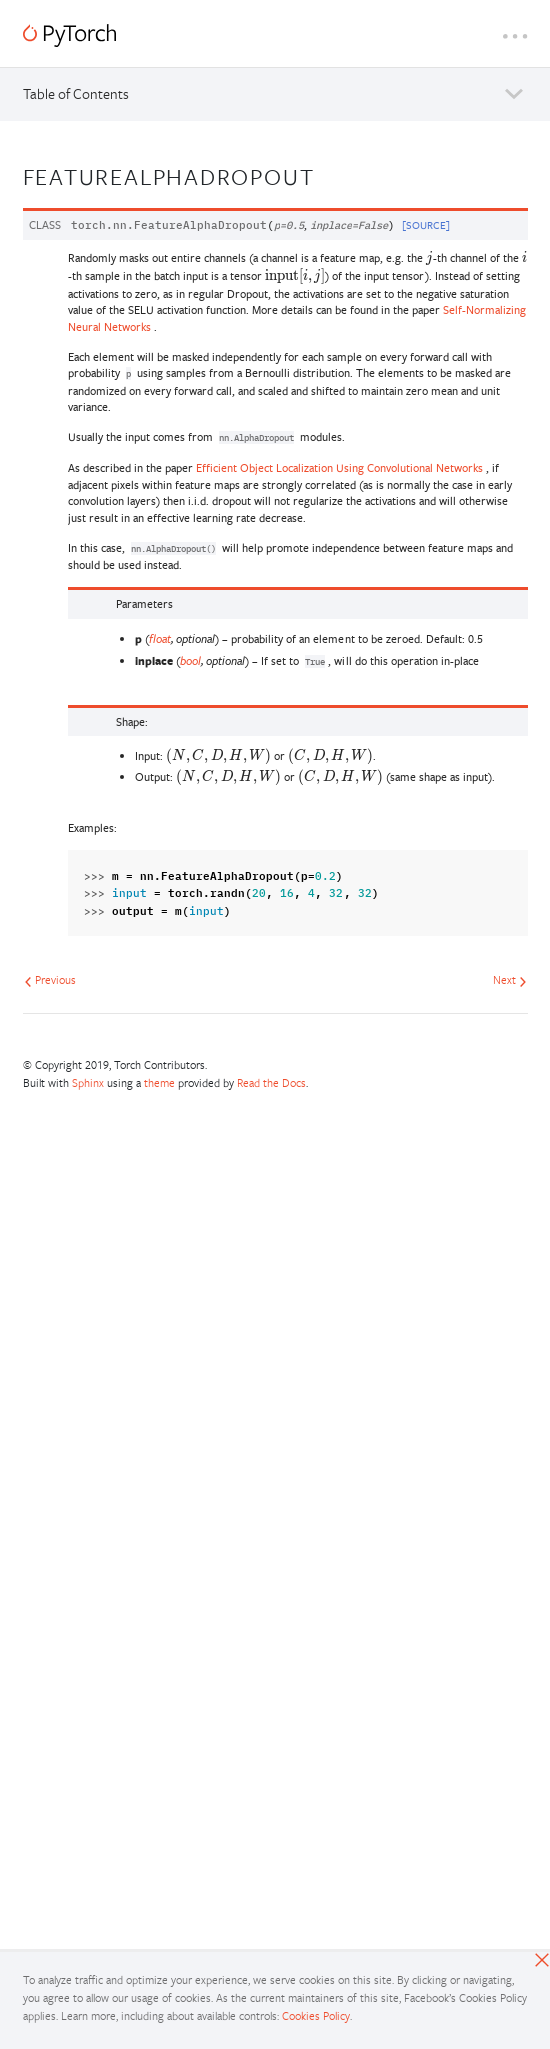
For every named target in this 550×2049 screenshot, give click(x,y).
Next (510, 979)
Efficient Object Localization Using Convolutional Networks (340, 467)
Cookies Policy (316, 2015)
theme (159, 1082)
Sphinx (88, 1082)
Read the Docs (271, 1082)
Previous (50, 979)
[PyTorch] (69, 35)
